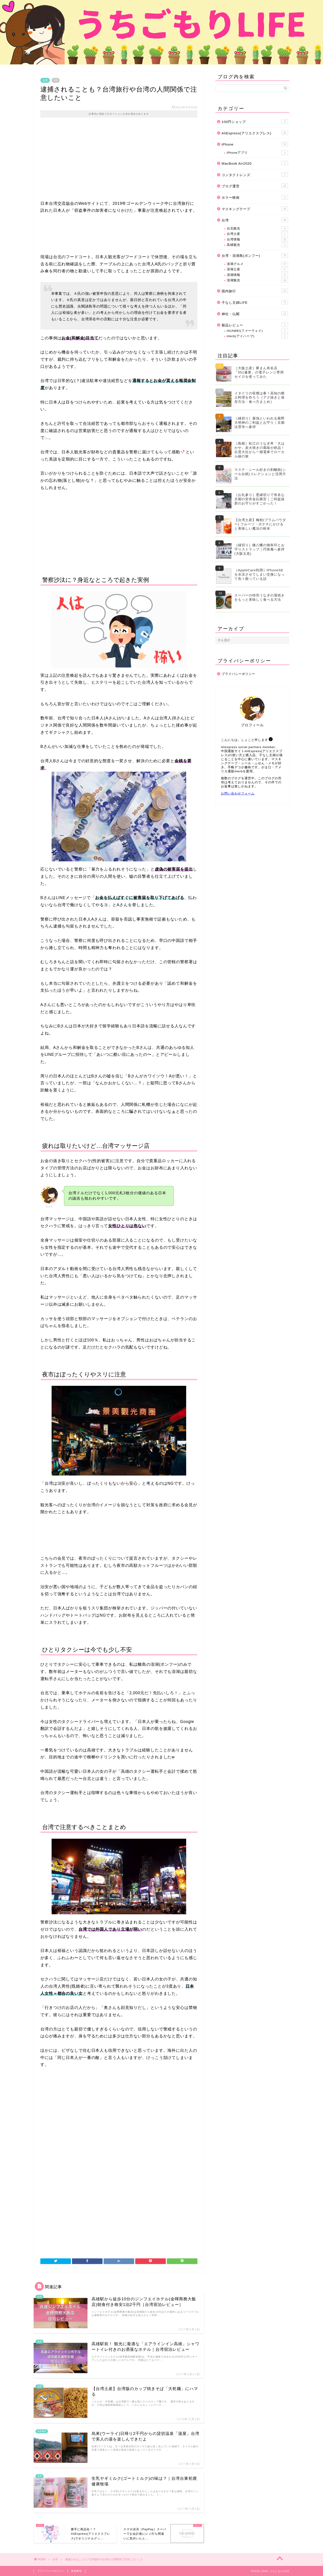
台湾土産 (257, 234)
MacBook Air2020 (255, 163)
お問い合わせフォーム (238, 793)
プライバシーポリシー (238, 674)
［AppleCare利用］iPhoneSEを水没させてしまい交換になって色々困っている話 (259, 574)
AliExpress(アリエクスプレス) (255, 133)
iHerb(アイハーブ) (257, 336)
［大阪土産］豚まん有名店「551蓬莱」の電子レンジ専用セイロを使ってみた (259, 372)
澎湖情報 (257, 275)
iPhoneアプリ (257, 153)
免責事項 (76, 2570)
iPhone (255, 144)
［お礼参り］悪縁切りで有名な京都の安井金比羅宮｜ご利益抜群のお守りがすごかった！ (259, 499)
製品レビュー (255, 325)
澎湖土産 (257, 269)
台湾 (45, 80)
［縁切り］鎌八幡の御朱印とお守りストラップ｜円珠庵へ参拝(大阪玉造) (259, 549)
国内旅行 (255, 290)
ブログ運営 (255, 185)
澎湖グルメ (257, 264)
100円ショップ (255, 121)
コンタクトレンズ (255, 174)
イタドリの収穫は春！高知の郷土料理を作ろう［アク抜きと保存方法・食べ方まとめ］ (259, 397)
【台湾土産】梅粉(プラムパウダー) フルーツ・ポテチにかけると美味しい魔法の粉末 (260, 524)
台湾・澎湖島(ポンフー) (255, 255)
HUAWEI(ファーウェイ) (257, 331)
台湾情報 (257, 239)
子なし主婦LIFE (255, 302)
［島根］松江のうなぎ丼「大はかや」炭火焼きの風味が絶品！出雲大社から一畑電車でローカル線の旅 (259, 449)
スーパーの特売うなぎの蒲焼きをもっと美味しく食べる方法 (259, 597)
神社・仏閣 (255, 313)
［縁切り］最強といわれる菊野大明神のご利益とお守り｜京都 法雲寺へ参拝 (259, 422)
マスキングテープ (255, 208)
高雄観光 (257, 245)
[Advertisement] (118, 162)
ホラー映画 (255, 197)
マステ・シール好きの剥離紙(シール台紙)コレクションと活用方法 (260, 474)
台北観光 (257, 228)
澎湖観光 (257, 280)
